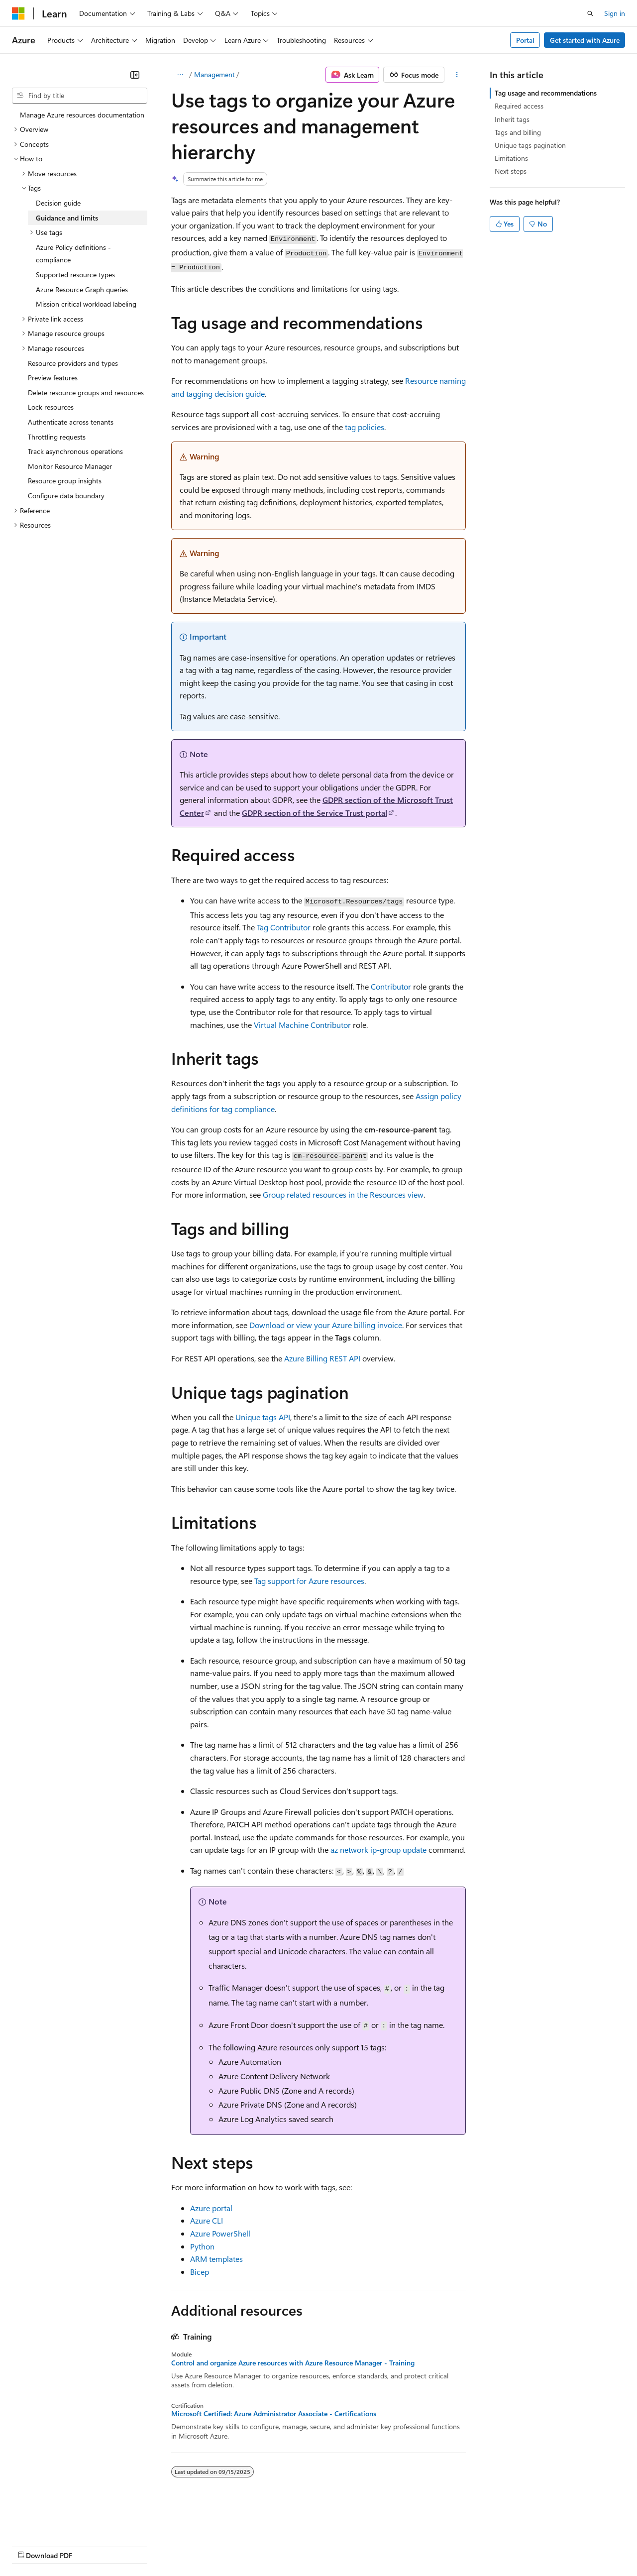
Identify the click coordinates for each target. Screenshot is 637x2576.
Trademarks (412, 2546)
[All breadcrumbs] (180, 75)
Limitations (511, 158)
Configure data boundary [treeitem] (66, 495)
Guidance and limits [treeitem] (67, 218)
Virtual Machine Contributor (302, 1024)
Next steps (511, 171)
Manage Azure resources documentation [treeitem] (82, 114)
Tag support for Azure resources (309, 1580)
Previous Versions (90, 2546)
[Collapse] (134, 75)
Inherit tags (512, 119)
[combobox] (79, 96)
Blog (135, 2546)
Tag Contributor (284, 927)
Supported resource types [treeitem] (75, 274)
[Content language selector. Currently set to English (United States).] (57, 2522)
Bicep (199, 2271)
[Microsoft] (18, 13)
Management (214, 74)
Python (202, 2246)
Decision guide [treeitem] (58, 203)
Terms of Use (363, 2546)
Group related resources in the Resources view (343, 1194)
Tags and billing (518, 132)
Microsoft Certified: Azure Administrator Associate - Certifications (273, 2413)
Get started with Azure (585, 40)
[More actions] (457, 75)
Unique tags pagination (530, 145)
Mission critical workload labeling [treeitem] (86, 304)
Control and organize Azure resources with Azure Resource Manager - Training (293, 2362)
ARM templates (216, 2258)
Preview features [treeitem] (53, 377)
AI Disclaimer (32, 2546)
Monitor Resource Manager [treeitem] (70, 466)
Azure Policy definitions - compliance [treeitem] (73, 253)
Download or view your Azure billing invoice (325, 1325)
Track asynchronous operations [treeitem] (75, 451)
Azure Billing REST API (322, 1358)
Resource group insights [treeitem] (65, 480)
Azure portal (211, 2208)
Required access (519, 106)
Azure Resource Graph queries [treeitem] (82, 289)
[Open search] (590, 13)
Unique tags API (262, 1417)
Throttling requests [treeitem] (57, 437)
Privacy (217, 2546)
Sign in (614, 13)
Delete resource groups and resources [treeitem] (86, 392)
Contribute (178, 2546)
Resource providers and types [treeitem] (73, 363)
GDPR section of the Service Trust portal (314, 812)
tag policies (364, 427)
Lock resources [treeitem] (51, 407)
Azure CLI (206, 2220)
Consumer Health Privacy (285, 2546)
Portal (525, 40)
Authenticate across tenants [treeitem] (70, 422)
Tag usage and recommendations (546, 93)
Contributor (391, 986)
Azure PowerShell (220, 2233)
